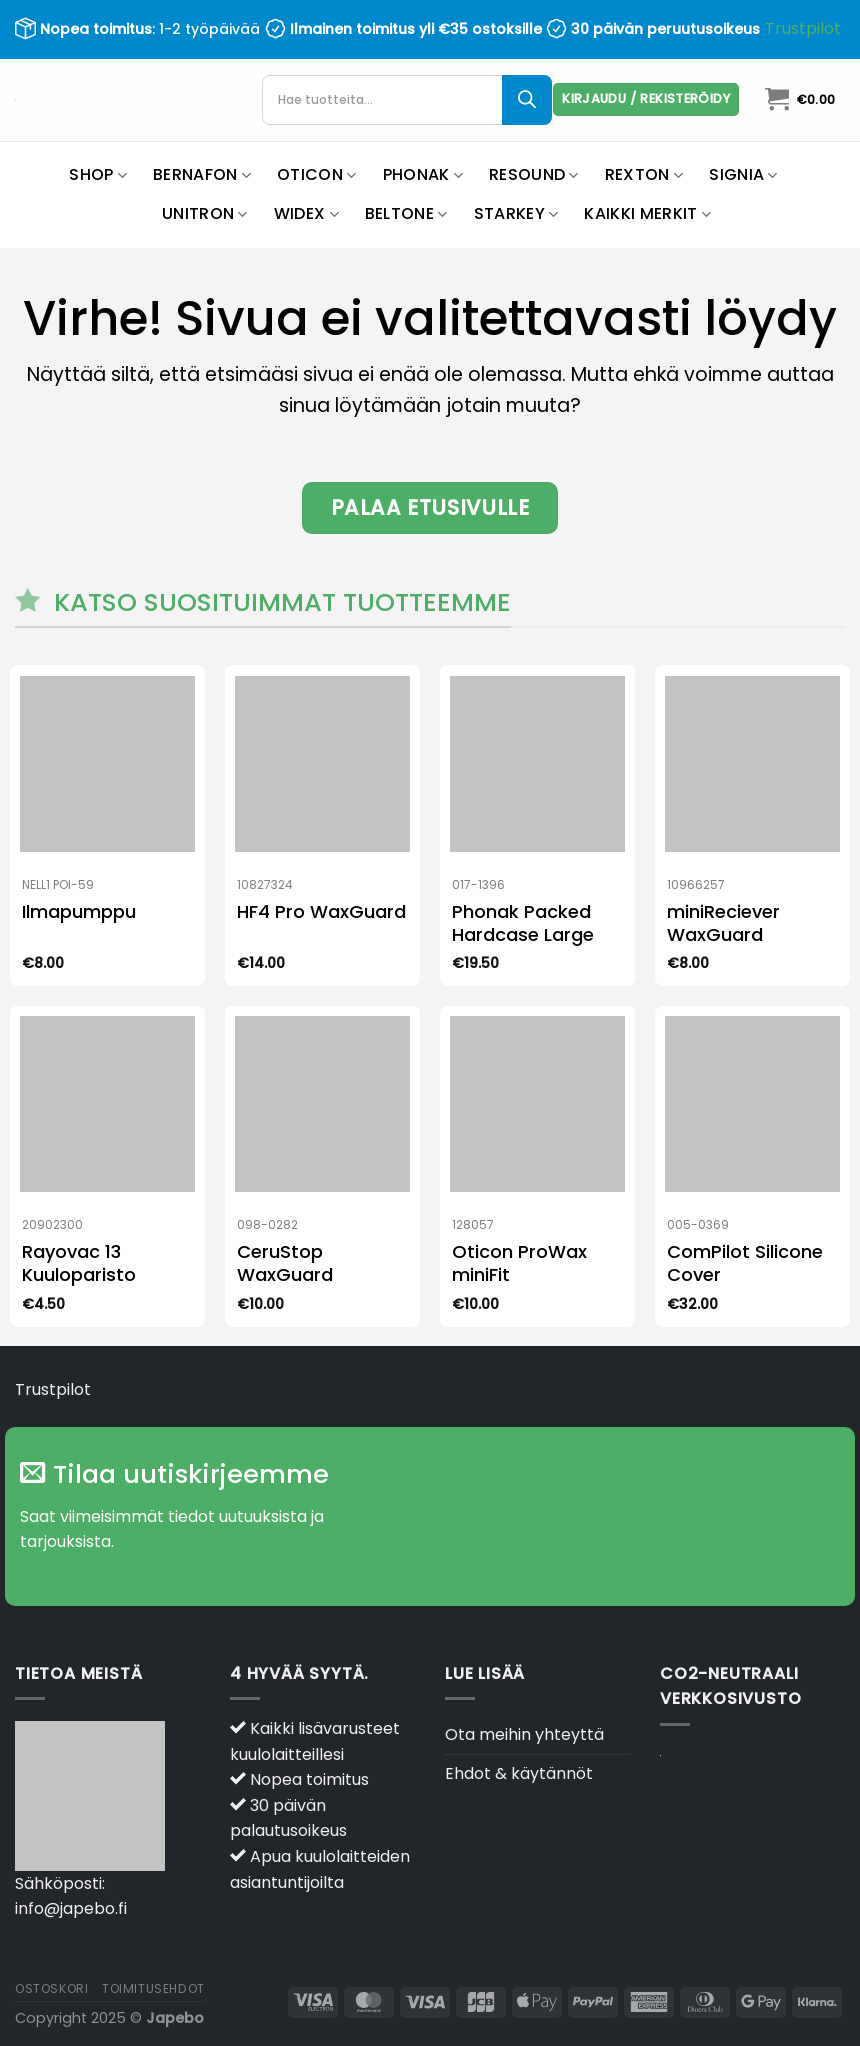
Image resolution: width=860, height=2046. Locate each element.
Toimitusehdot (153, 1988)
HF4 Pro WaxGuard (321, 911)
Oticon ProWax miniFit (519, 1263)
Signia (743, 174)
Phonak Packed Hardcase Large (523, 923)
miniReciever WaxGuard (723, 923)
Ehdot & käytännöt (519, 1773)
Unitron (205, 213)
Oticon (316, 174)
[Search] (527, 100)
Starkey (516, 213)
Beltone (406, 213)
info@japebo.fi (71, 1908)
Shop (98, 174)
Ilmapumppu (79, 911)
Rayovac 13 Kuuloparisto (79, 1263)
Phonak (423, 174)
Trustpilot (803, 28)
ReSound (534, 174)
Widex (306, 213)
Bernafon (202, 174)
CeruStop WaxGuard (285, 1263)
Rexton (644, 174)
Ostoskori (52, 1988)
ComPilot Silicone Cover (745, 1263)
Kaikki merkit (647, 213)
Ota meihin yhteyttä (524, 1734)
